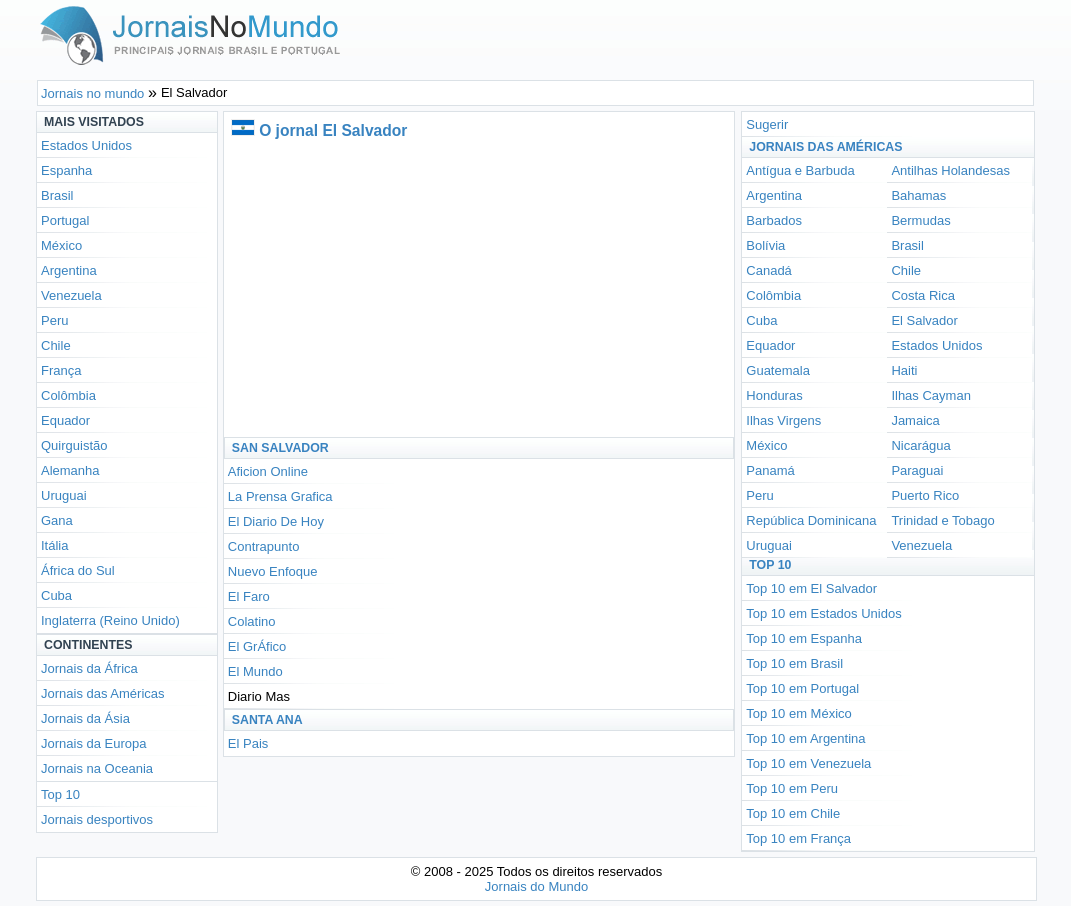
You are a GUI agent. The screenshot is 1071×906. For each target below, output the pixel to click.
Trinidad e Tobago (942, 520)
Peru (54, 320)
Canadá (769, 270)
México (61, 245)
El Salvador (924, 320)
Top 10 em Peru (792, 788)
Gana (57, 520)
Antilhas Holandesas (950, 170)
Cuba (56, 595)
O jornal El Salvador (333, 130)
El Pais (248, 743)
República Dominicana (811, 520)
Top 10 (60, 794)
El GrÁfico (257, 646)
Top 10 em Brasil (794, 663)
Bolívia (765, 245)
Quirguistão (74, 445)
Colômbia (68, 395)
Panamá (770, 470)
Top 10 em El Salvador (811, 588)
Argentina (69, 270)
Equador (65, 420)
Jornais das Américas (103, 693)
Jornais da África (89, 668)
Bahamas (918, 195)
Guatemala (778, 370)
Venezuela (71, 295)
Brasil (57, 195)
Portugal (65, 220)
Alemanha (70, 470)
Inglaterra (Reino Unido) (110, 620)
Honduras (774, 395)
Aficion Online (268, 471)
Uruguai (64, 495)
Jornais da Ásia (85, 718)
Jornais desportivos (97, 819)
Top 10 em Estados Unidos (823, 613)
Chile (56, 345)
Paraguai (917, 470)
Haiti (904, 370)
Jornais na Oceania (97, 768)
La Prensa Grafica (280, 496)
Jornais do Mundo (536, 886)
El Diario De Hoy (276, 521)
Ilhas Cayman (930, 395)
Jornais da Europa (94, 743)
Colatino (252, 621)
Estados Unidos (86, 145)
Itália (54, 545)
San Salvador (280, 448)
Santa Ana (267, 720)
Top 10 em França (798, 838)
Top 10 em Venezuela (808, 763)
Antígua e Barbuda (800, 170)
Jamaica (915, 420)
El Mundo (255, 671)
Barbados (774, 220)
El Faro (249, 596)
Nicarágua (920, 445)
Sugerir (767, 124)
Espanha (66, 170)
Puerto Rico (925, 495)
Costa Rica (923, 295)
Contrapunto (264, 546)
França (61, 370)
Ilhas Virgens (783, 420)
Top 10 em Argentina (805, 738)
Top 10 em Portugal (802, 688)
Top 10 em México (799, 713)
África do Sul (78, 570)
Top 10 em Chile (793, 813)
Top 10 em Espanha (804, 638)
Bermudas (920, 220)
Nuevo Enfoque (273, 571)
